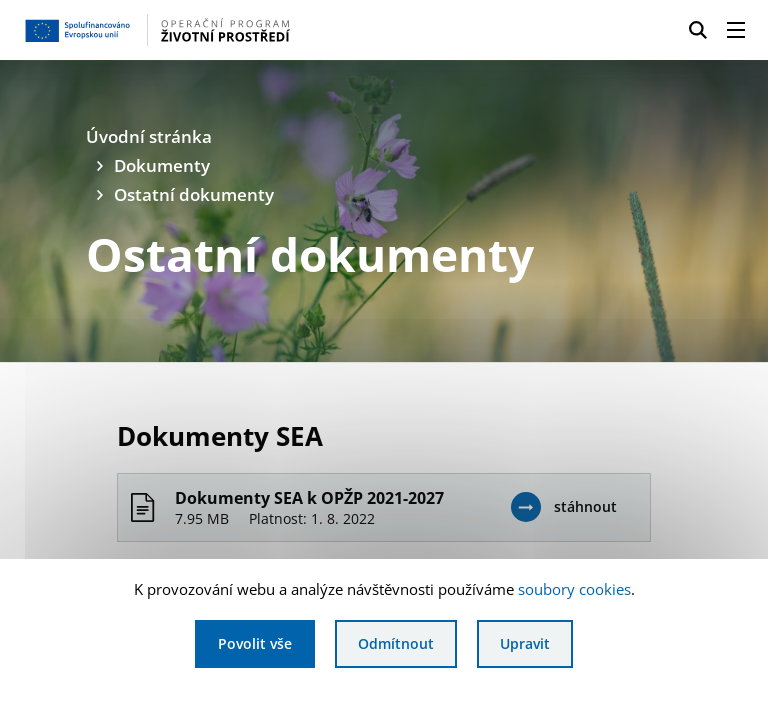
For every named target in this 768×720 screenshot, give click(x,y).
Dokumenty (162, 165)
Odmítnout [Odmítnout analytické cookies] (396, 643)
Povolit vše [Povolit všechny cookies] (255, 643)
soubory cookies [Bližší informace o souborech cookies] (574, 589)
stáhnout (585, 506)
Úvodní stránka (149, 136)
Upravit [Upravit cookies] (525, 643)
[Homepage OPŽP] (184, 30)
